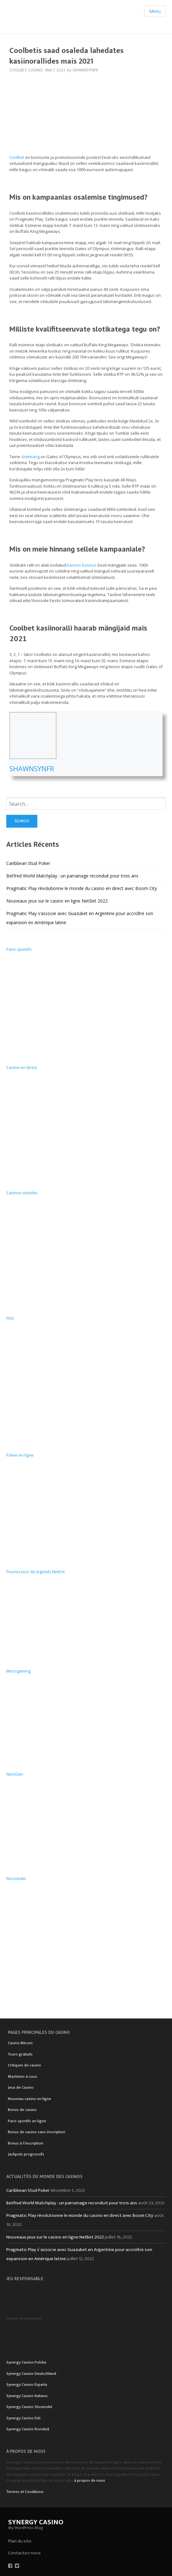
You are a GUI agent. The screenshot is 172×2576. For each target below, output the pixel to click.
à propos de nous (89, 2480)
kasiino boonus (82, 565)
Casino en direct (21, 1067)
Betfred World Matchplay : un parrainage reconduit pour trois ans (72, 876)
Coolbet (16, 157)
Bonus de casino (22, 2109)
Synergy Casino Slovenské (29, 2406)
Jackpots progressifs (26, 2154)
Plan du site (19, 2541)
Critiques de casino (24, 2065)
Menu (155, 11)
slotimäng (30, 456)
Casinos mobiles (22, 1193)
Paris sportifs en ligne (27, 2121)
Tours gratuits (20, 2054)
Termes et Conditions (25, 2491)
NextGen (14, 1774)
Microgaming (18, 1671)
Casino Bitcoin (20, 2042)
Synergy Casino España (26, 2384)
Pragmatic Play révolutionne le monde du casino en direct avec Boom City (81, 888)
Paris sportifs (19, 949)
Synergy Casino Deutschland (31, 2373)
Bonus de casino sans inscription (36, 2131)
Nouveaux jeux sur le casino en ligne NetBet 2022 (57, 901)
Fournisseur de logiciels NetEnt (35, 1571)
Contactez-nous (24, 2553)
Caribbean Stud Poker (28, 863)
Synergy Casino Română (27, 2429)
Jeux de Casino (21, 2087)
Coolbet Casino (26, 70)
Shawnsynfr (31, 768)
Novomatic (16, 1878)
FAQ (10, 1318)
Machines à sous (22, 2076)
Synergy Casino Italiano (27, 2395)
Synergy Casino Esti (23, 2418)
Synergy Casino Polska (26, 2362)
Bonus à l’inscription (25, 2143)
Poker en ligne (20, 1455)
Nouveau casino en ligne (29, 2098)
